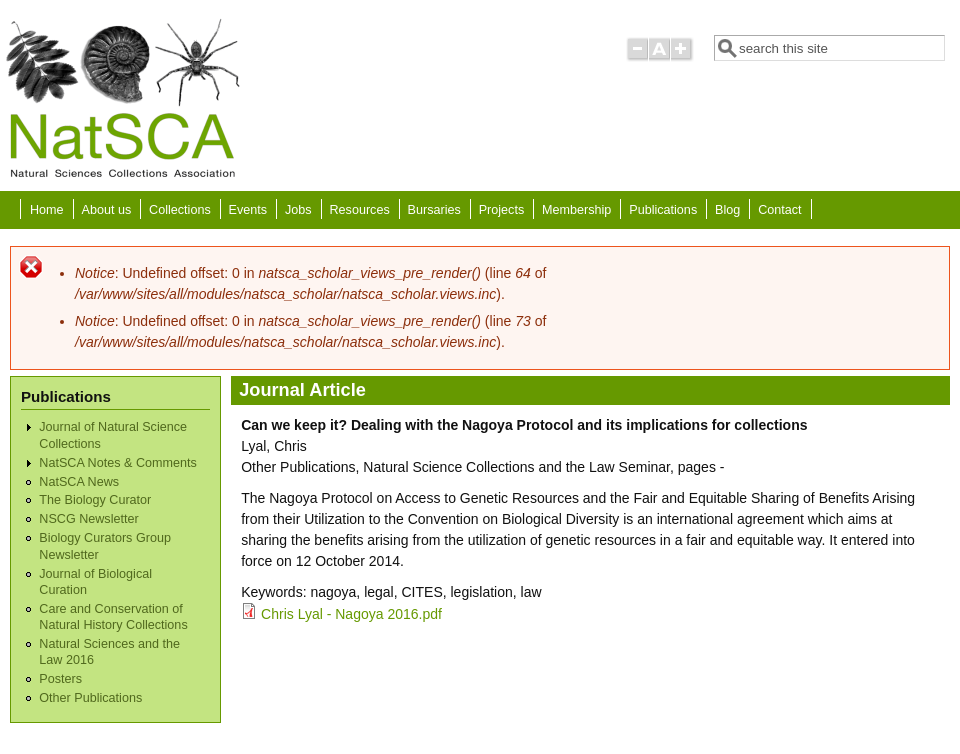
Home (47, 210)
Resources (360, 210)
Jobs (298, 210)
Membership (576, 210)
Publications (663, 210)
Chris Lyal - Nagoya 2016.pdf (351, 614)
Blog (727, 210)
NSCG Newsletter (88, 519)
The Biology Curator (95, 500)
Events (248, 210)
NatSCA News (79, 482)
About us (106, 210)
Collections (180, 210)
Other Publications (90, 698)
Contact (779, 210)
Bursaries (434, 210)
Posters (60, 679)
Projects (502, 210)
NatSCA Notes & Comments (117, 463)
